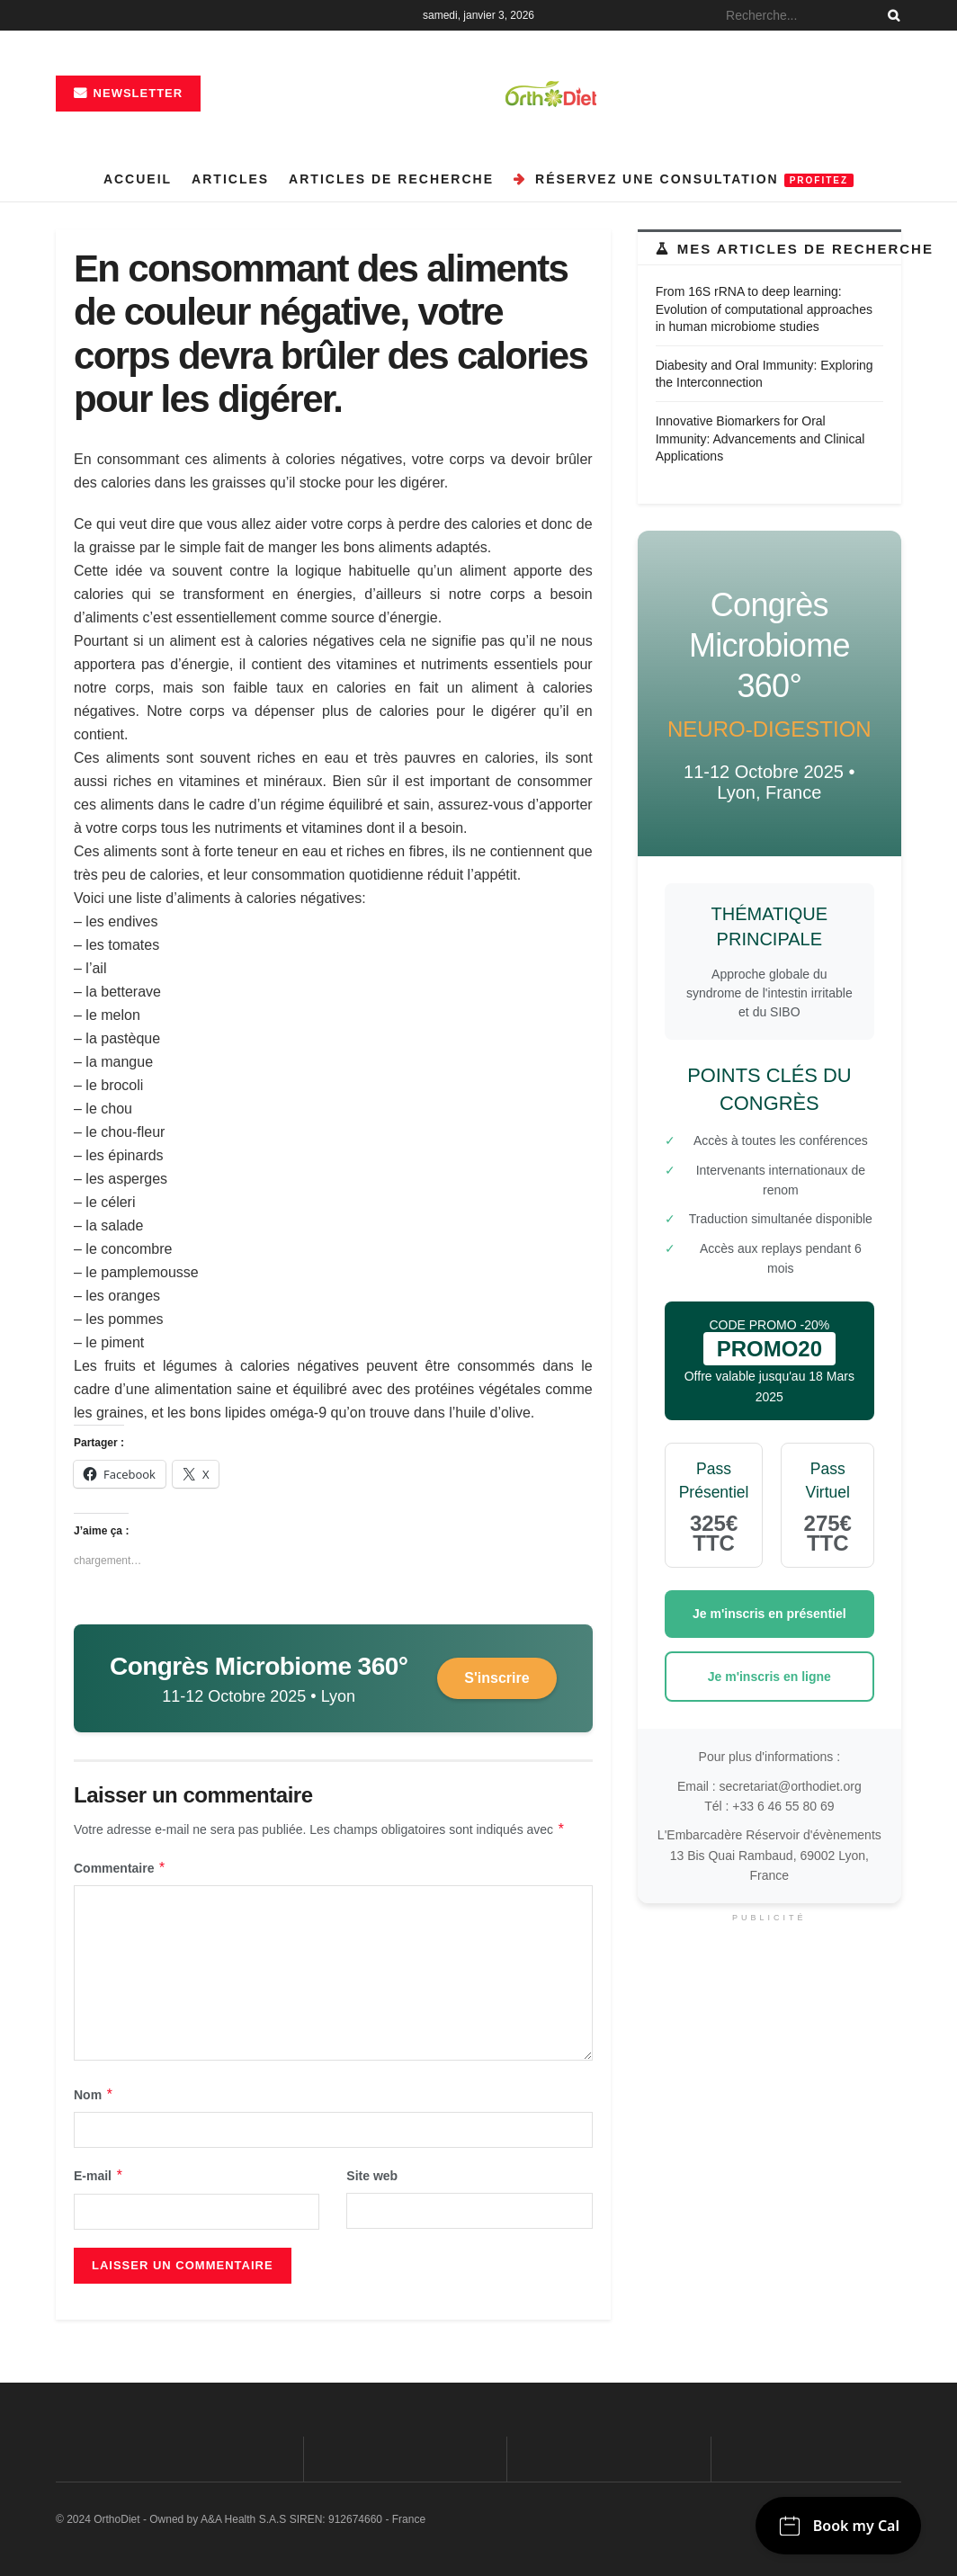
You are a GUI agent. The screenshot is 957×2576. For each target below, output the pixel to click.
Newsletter (128, 93)
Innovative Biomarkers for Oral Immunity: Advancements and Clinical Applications (760, 438)
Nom (94, 2095)
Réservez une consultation (684, 179)
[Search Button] (890, 15)
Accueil (137, 179)
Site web (372, 2176)
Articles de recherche (391, 179)
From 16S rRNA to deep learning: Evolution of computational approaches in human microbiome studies (764, 309)
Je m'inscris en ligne (769, 1676)
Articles (230, 179)
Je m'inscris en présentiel (769, 1613)
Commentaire (120, 1868)
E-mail (99, 2176)
